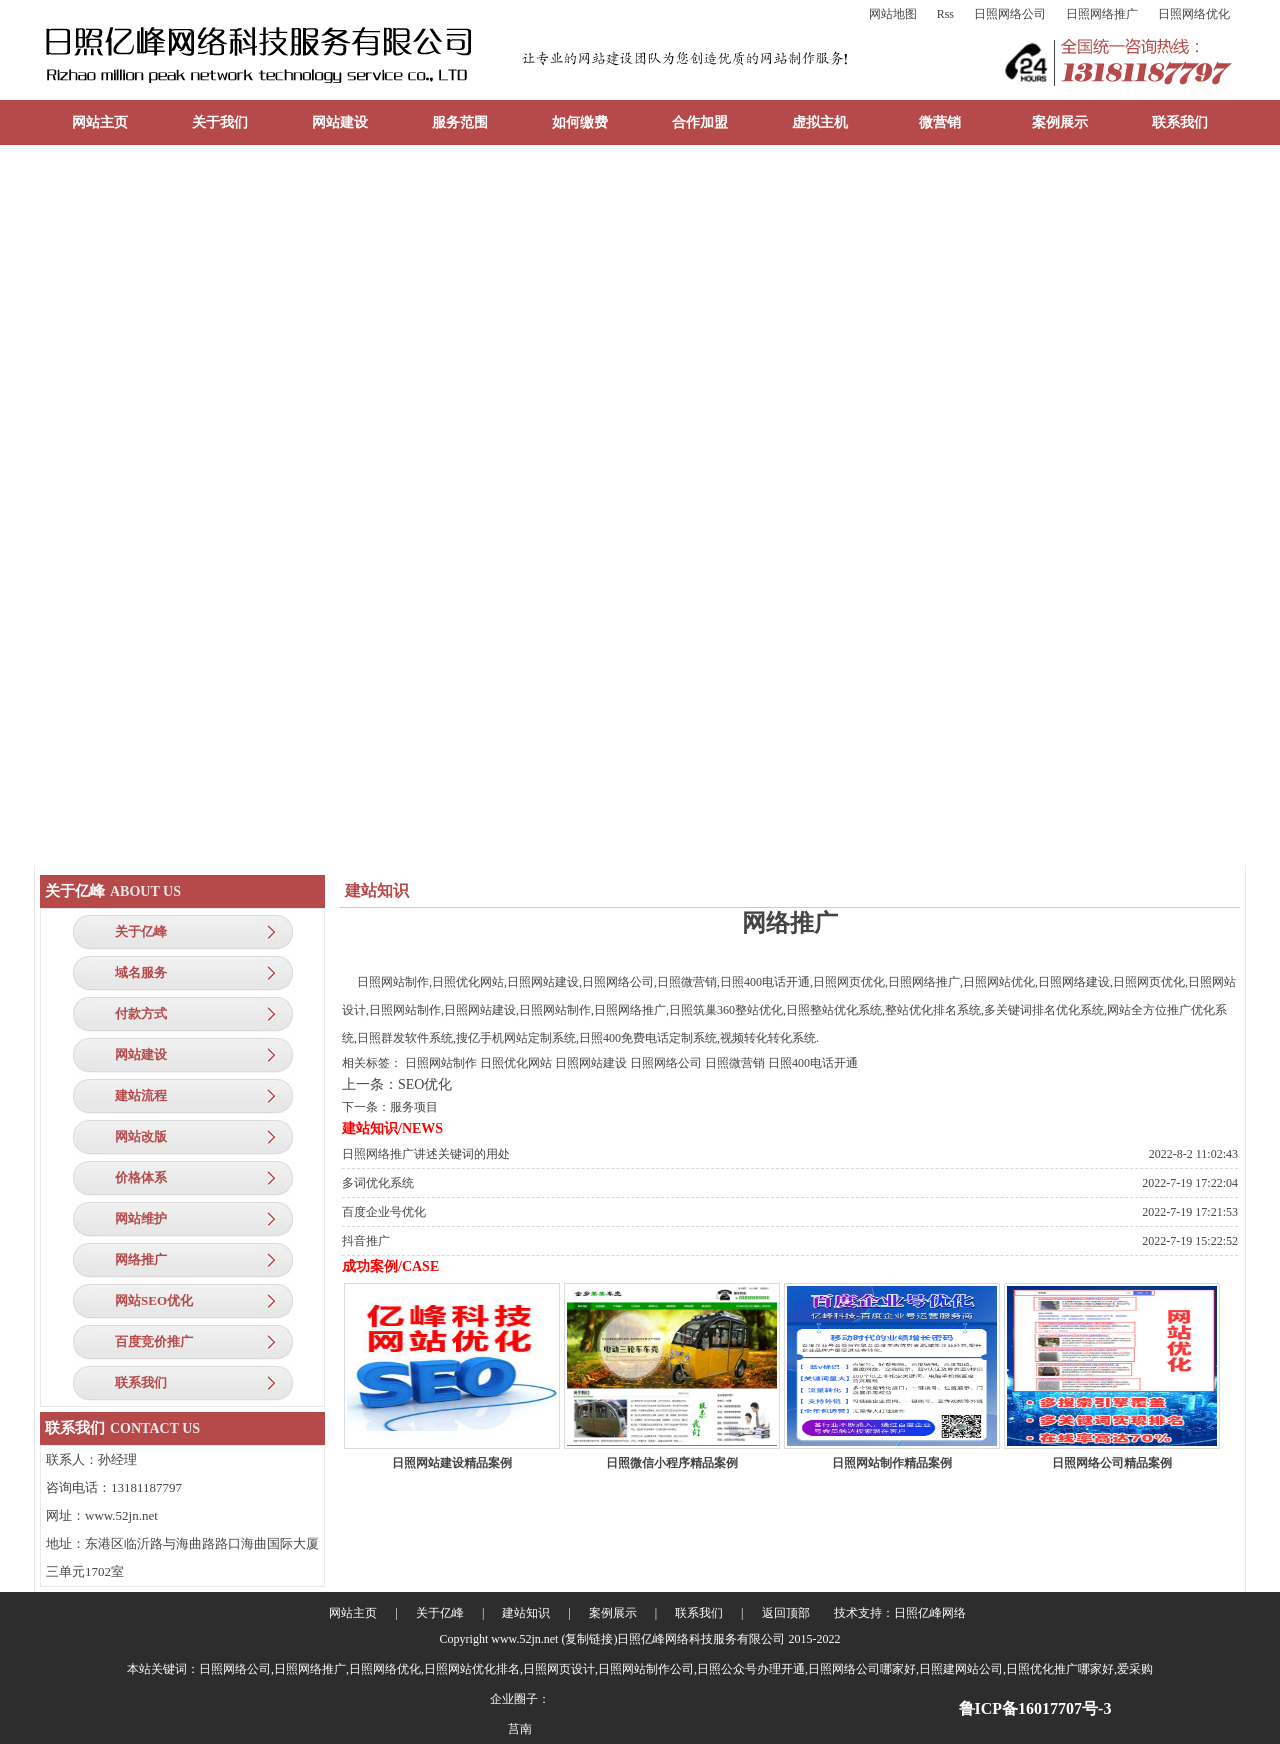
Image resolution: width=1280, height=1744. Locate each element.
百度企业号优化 (384, 1212)
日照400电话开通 (813, 1063)
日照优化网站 (516, 1063)
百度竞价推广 (154, 1341)
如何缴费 (580, 122)
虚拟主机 (820, 122)
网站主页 (100, 122)
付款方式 (141, 1013)
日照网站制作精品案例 (892, 1463)
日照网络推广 (1102, 14)
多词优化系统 (378, 1183)
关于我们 (220, 122)
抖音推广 (366, 1241)
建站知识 (526, 1613)
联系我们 (1180, 122)
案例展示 (1060, 122)
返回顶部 (786, 1613)
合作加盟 (700, 122)
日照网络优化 (1194, 14)
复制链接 (589, 1639)
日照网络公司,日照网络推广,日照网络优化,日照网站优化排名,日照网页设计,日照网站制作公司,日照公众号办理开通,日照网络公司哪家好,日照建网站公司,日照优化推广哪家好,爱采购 (676, 1669)
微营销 (940, 122)
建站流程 (141, 1095)
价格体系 (141, 1177)
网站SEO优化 (154, 1300)
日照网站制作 (441, 1063)
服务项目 (414, 1107)
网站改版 (141, 1136)
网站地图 (893, 14)
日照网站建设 (591, 1063)
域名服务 (141, 972)
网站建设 (340, 122)
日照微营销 (735, 1063)
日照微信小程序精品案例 (672, 1463)
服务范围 (460, 122)
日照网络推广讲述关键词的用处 (426, 1154)
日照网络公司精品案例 (1112, 1463)
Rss (945, 14)
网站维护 (141, 1218)
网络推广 (141, 1259)
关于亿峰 (141, 931)
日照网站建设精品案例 (452, 1463)
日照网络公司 (1010, 14)
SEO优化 (425, 1084)
